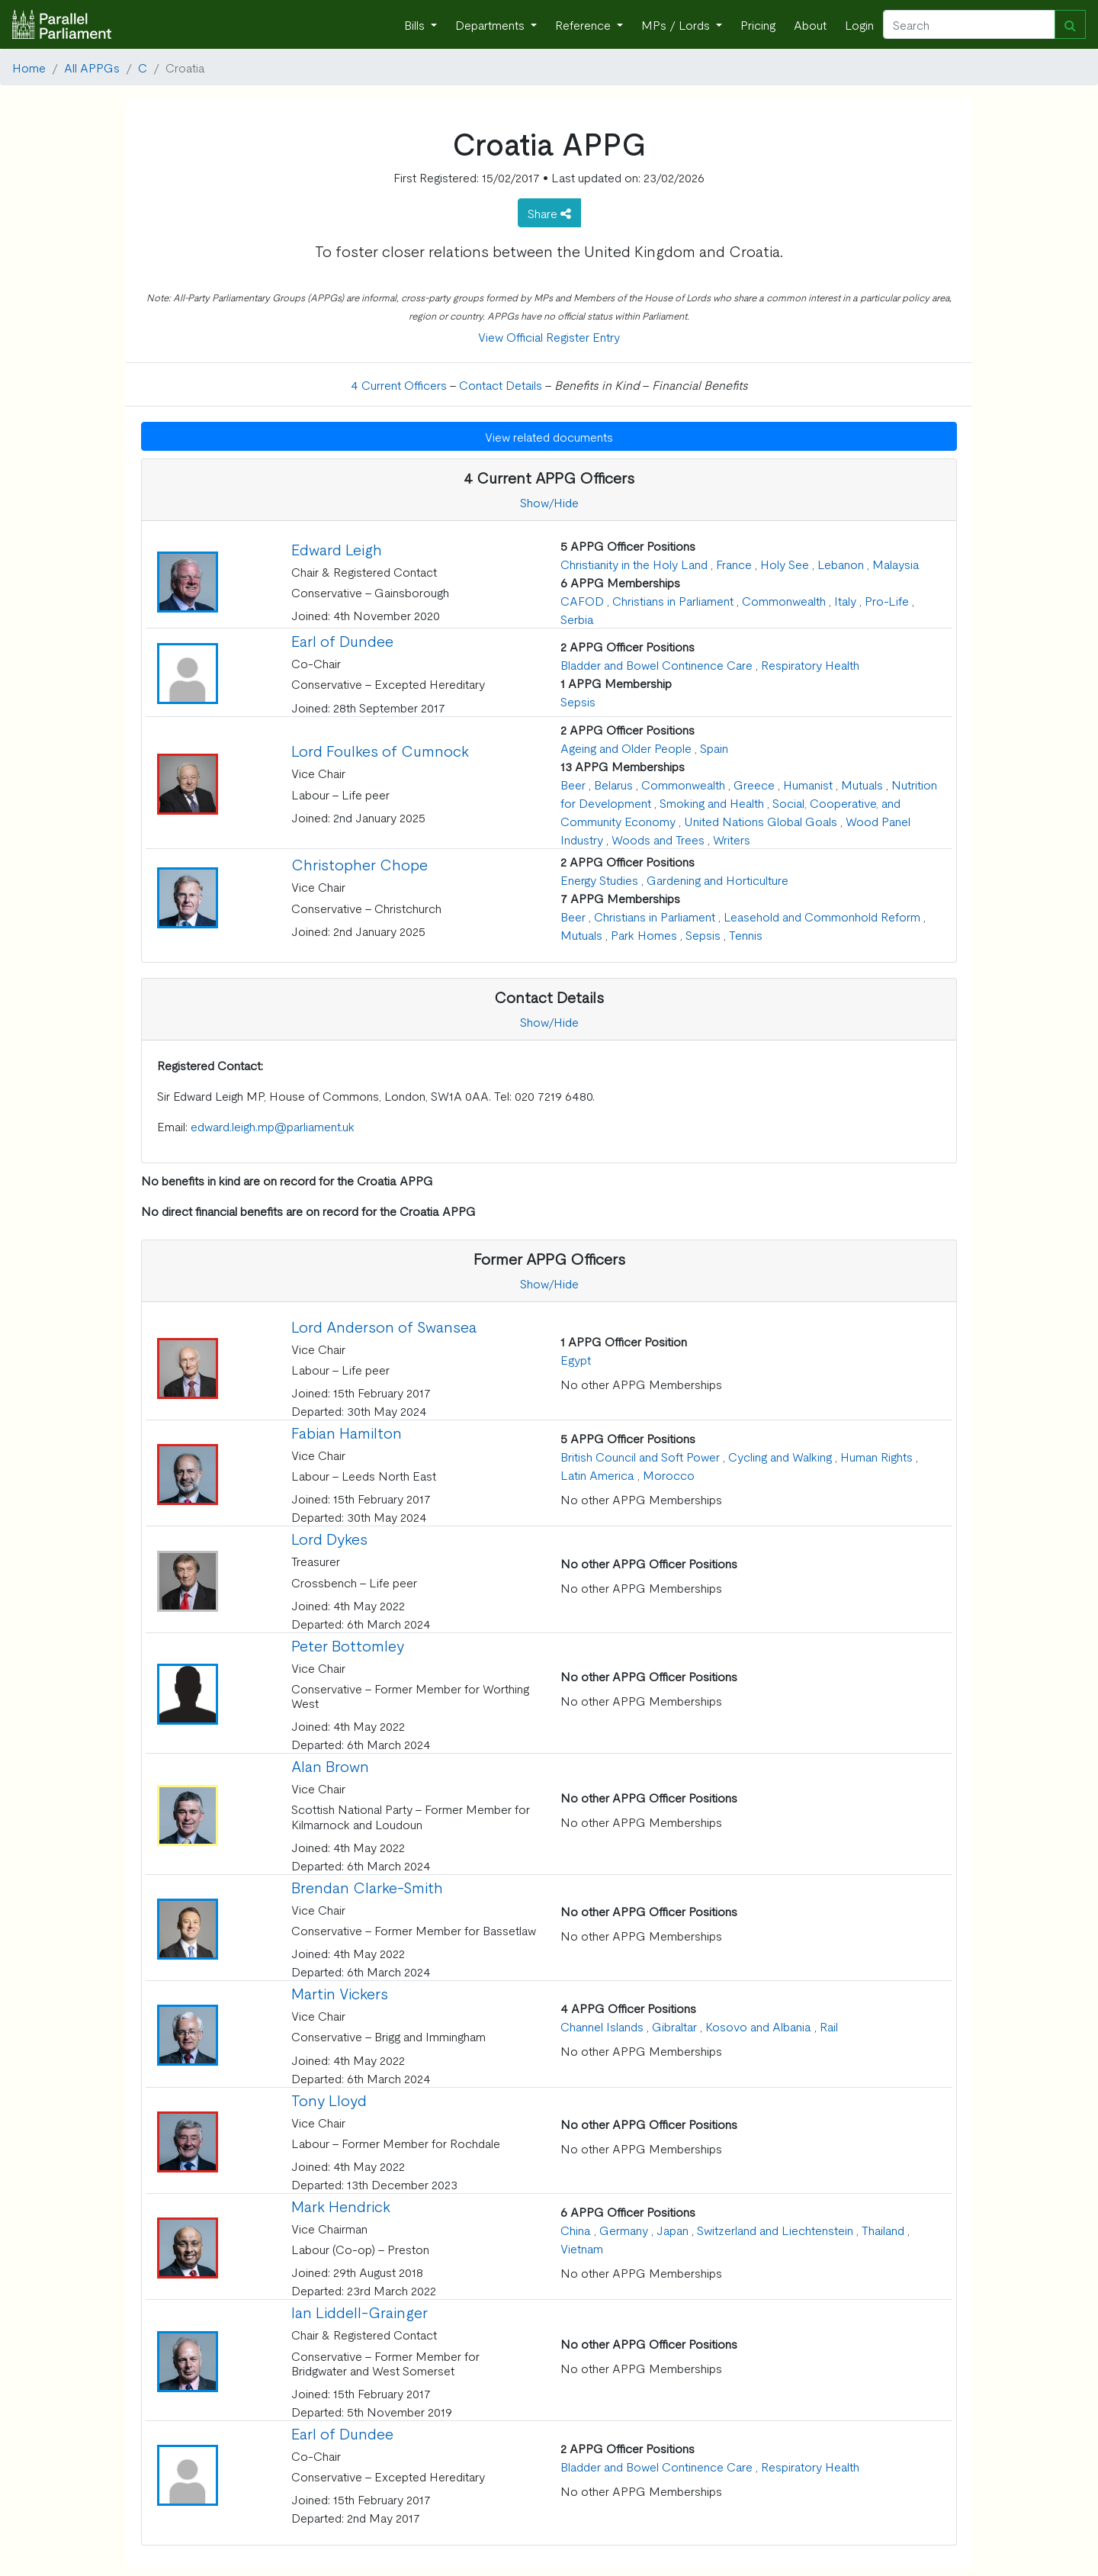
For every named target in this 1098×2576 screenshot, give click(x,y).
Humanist (808, 784)
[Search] (969, 24)
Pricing (757, 24)
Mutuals (862, 784)
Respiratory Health (810, 664)
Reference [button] (584, 24)
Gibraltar (674, 2026)
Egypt (575, 1359)
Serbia (577, 618)
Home (29, 67)
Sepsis (578, 701)
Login (859, 24)
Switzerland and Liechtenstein (775, 2229)
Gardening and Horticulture (717, 879)
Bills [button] (416, 24)
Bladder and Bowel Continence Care (656, 664)
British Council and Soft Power (640, 1456)
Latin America (597, 1474)
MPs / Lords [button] (677, 24)
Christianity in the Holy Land (634, 563)
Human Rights (876, 1456)
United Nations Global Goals (760, 820)
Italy (845, 600)
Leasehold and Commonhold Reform (822, 916)
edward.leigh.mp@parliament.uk (273, 1126)
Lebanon (840, 563)
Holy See (784, 563)
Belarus (613, 784)
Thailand (883, 2229)
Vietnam (581, 2248)
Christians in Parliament (673, 600)
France (734, 563)
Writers (731, 839)
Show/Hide (549, 502)
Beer (573, 784)
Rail (829, 2026)
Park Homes (644, 934)
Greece (754, 784)
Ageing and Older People (626, 747)
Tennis (745, 934)
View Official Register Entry (549, 336)
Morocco (669, 1474)
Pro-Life (887, 600)
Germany (623, 2229)
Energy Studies (599, 879)
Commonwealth (784, 600)
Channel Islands (602, 2026)
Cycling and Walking (780, 1456)
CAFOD (582, 600)
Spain (714, 747)
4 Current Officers (399, 384)
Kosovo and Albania (758, 2026)
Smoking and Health (712, 802)
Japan (673, 2229)
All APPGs (92, 67)
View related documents (549, 436)
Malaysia (896, 563)
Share (549, 212)
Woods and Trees (658, 839)
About (810, 24)
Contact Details (500, 384)
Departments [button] (491, 24)
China (575, 2229)
